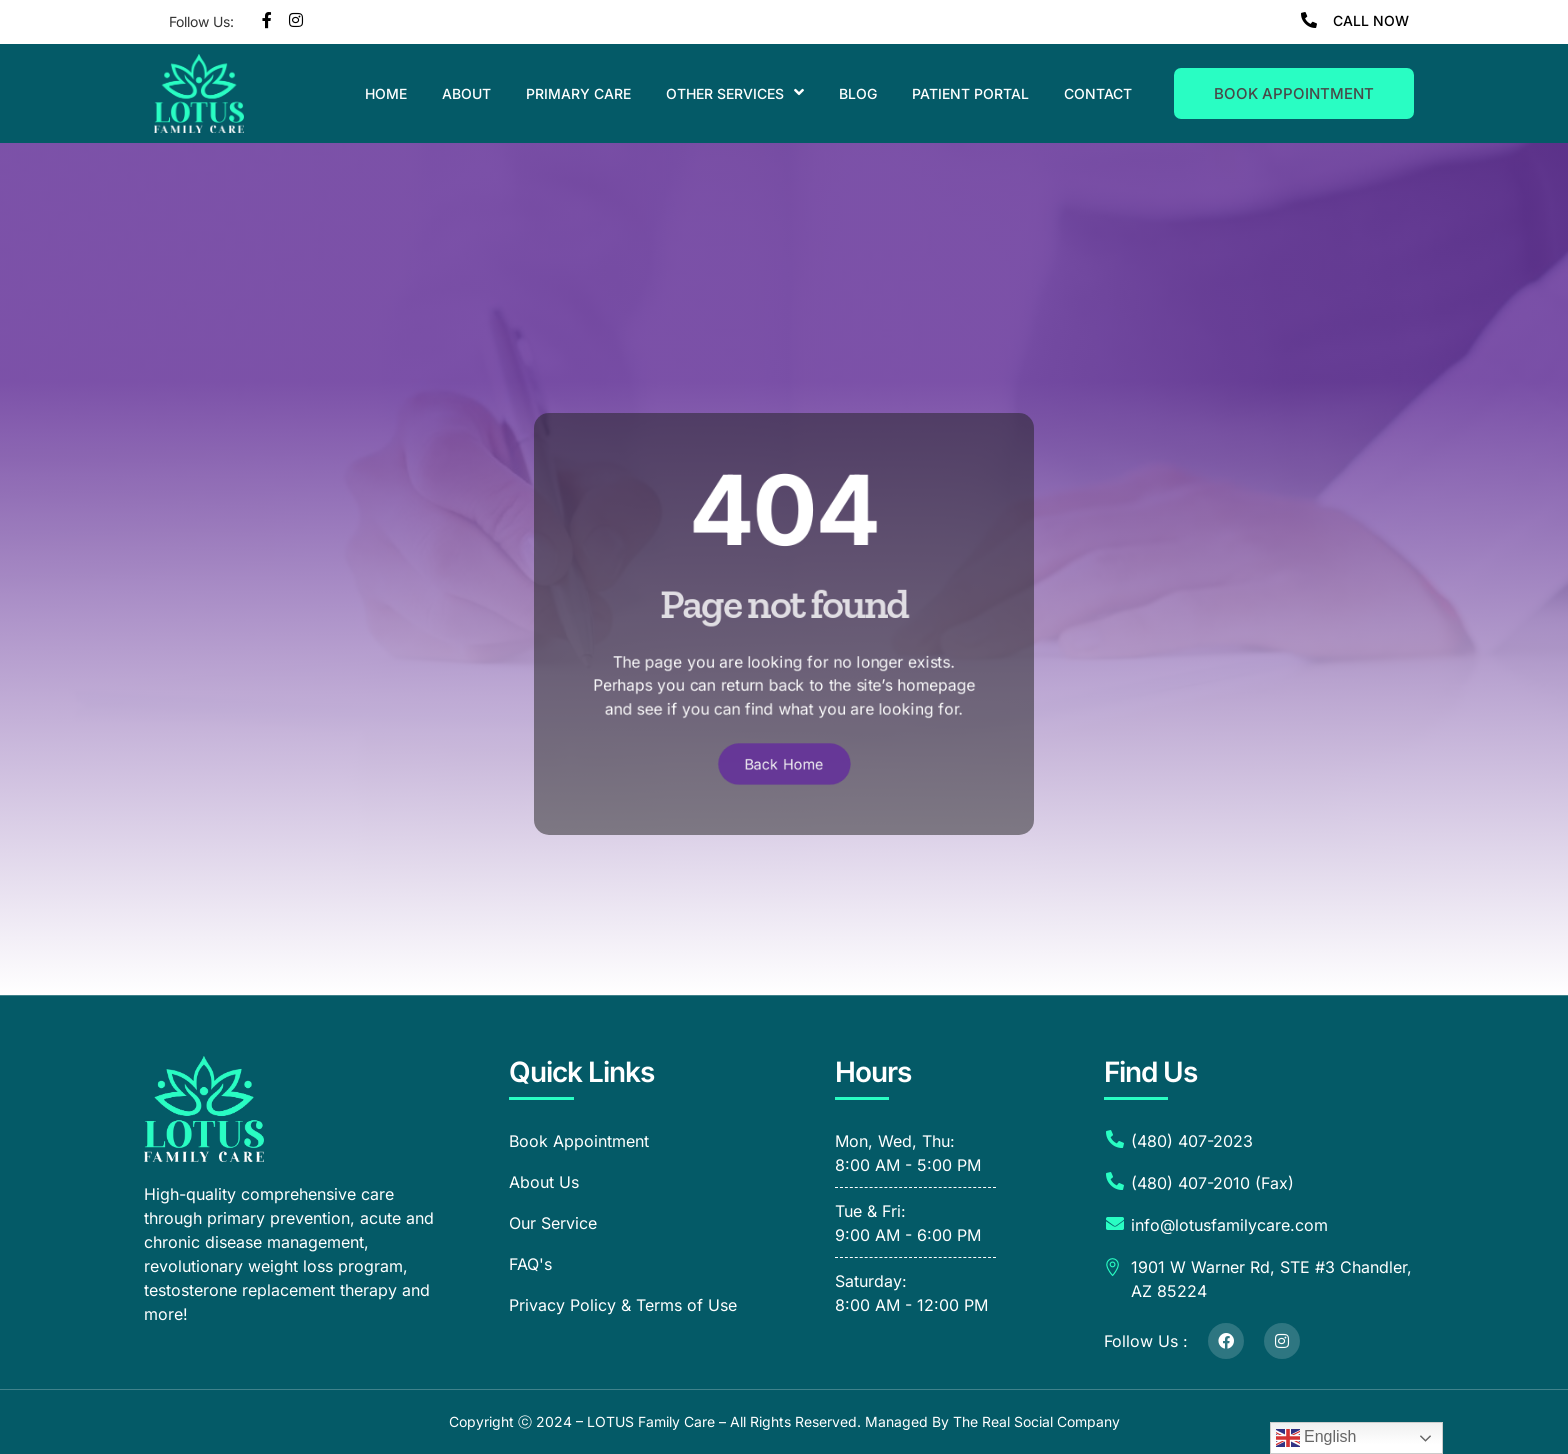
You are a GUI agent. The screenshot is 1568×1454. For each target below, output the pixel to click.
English (1316, 1438)
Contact (1098, 93)
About (466, 93)
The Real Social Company (1036, 1421)
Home (386, 93)
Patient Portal (970, 93)
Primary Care (578, 93)
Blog (858, 93)
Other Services (735, 94)
